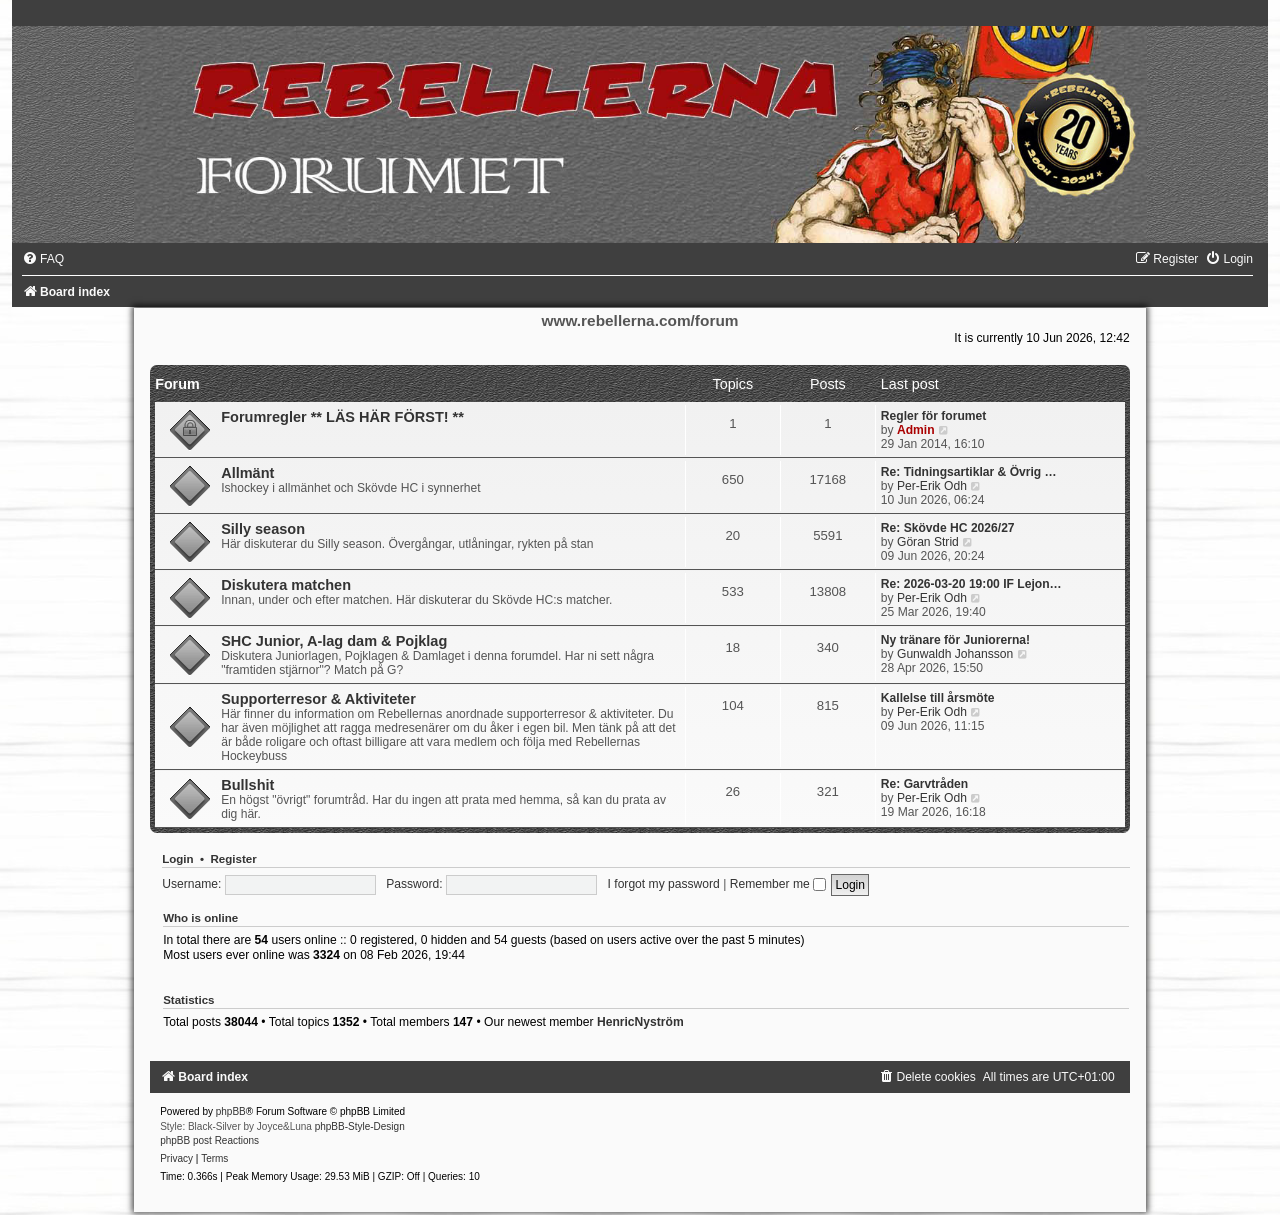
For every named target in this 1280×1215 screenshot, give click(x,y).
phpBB (231, 1111)
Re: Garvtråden (924, 784)
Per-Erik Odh (932, 486)
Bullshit (247, 785)
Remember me (778, 884)
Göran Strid (928, 542)
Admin (916, 430)
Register (233, 859)
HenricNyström (640, 1022)
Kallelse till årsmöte (938, 698)
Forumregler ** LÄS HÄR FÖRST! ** (342, 417)
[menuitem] (43, 259)
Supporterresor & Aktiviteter (318, 699)
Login (177, 859)
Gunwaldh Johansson (955, 654)
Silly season (263, 529)
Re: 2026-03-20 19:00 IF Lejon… (971, 584)
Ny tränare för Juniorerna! (955, 640)
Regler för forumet (934, 416)
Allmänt (247, 473)
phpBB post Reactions (209, 1140)
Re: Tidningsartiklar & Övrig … (969, 472)
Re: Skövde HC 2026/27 (948, 528)
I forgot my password (664, 884)
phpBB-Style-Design (360, 1126)
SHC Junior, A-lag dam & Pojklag (334, 641)
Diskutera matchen (286, 585)
